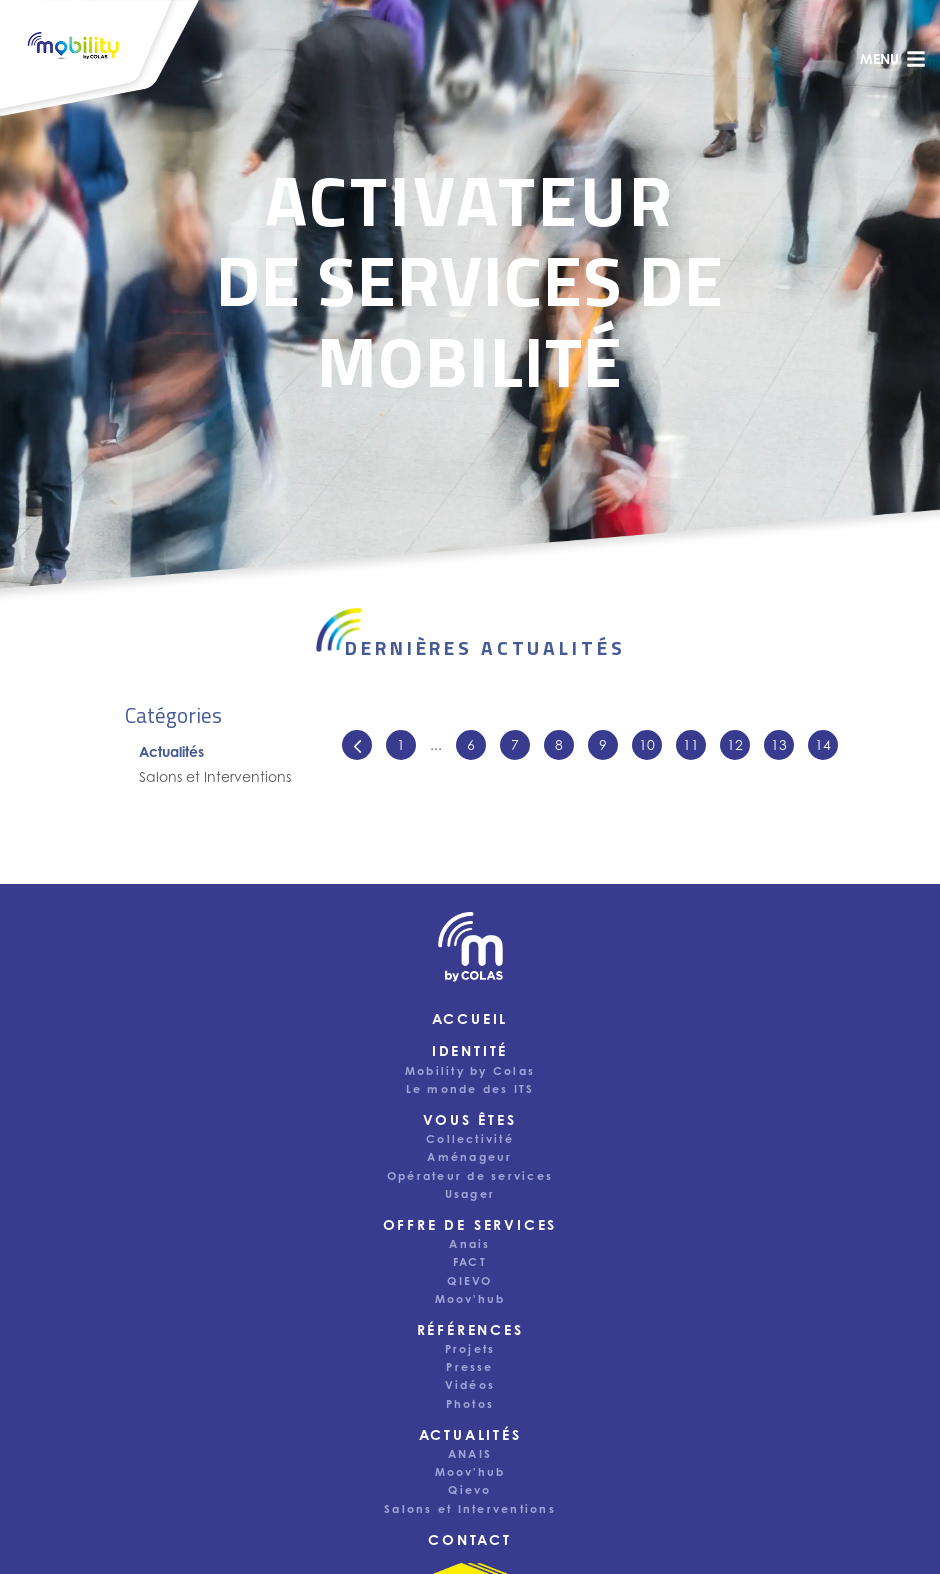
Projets (470, 1349)
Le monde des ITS (470, 1089)
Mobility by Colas (470, 1071)
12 (735, 744)
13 (779, 744)
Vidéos (470, 1385)
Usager (470, 1194)
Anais (469, 1244)
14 (823, 744)
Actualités (171, 751)
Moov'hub (470, 1299)
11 (691, 744)
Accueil (470, 1018)
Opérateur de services (470, 1176)
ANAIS (470, 1454)
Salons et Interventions (215, 776)
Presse (469, 1367)
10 (647, 744)
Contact (470, 1539)
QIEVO (469, 1281)
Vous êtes (469, 1119)
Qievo (469, 1490)
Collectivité (470, 1139)
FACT (470, 1262)
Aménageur (469, 1157)
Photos (470, 1404)
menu (893, 59)
